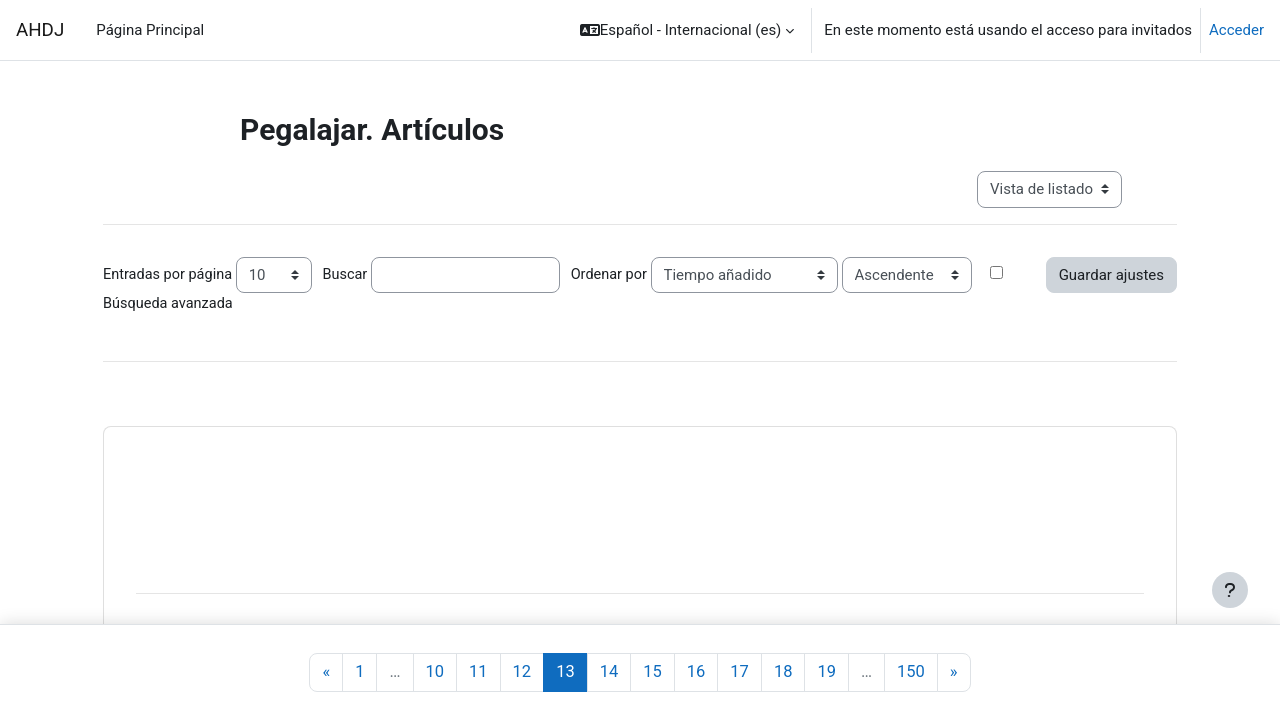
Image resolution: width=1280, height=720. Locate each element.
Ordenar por (617, 274)
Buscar (351, 274)
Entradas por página (170, 274)
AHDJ (40, 30)
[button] (687, 30)
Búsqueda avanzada (170, 304)
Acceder (1236, 30)
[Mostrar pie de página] (1230, 590)
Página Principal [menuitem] (150, 30)
